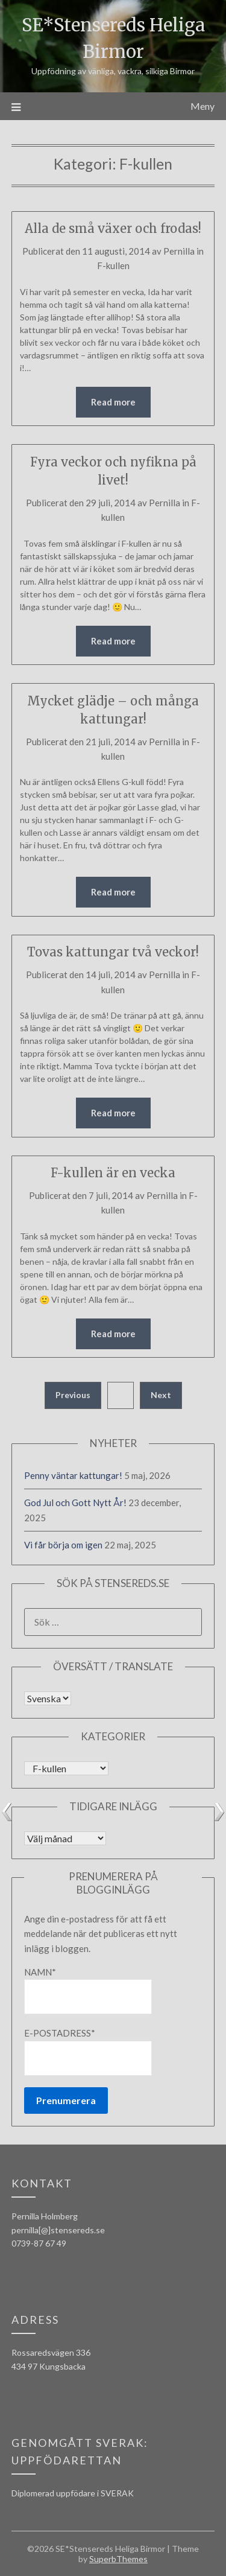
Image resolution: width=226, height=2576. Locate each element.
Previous (72, 1395)
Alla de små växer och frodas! (113, 228)
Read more (113, 401)
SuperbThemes (118, 2559)
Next (161, 1395)
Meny (202, 106)
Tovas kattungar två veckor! (113, 951)
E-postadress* (88, 2051)
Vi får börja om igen (63, 1544)
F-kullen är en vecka (113, 1172)
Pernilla (179, 251)
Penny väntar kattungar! (73, 1475)
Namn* (88, 1990)
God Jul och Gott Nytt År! (75, 1502)
